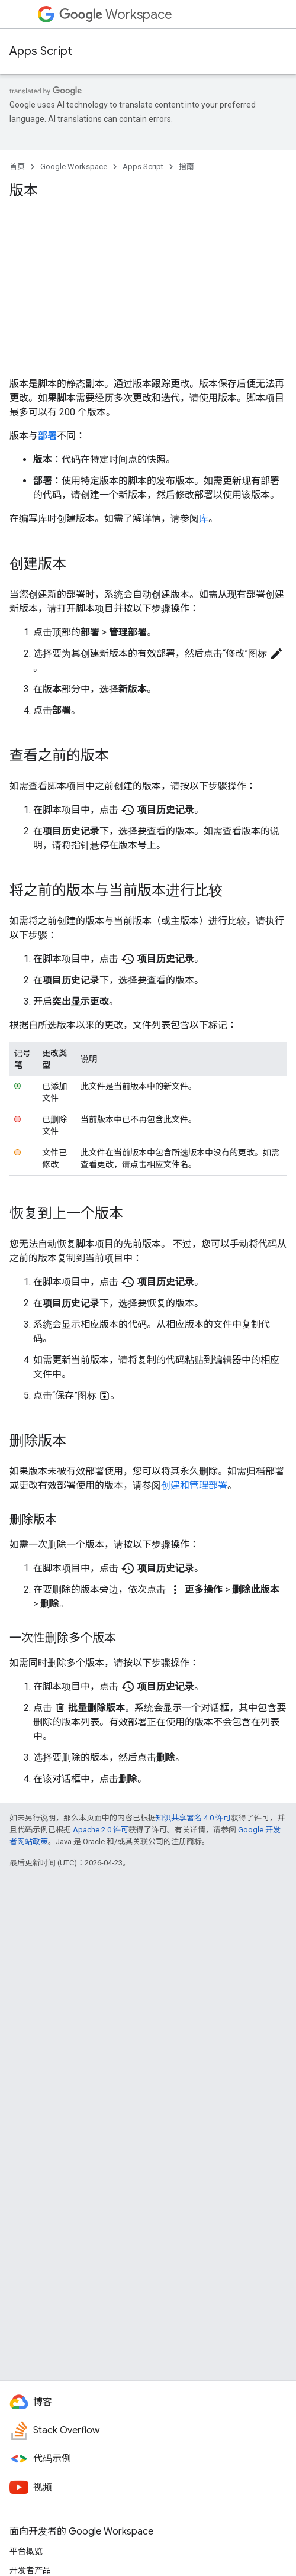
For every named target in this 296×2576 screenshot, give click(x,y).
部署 (47, 435)
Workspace (115, 14)
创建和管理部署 (194, 1485)
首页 (17, 166)
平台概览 (26, 2551)
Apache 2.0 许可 (100, 1829)
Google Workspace (73, 166)
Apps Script (40, 51)
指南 (186, 166)
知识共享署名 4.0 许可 (193, 1817)
